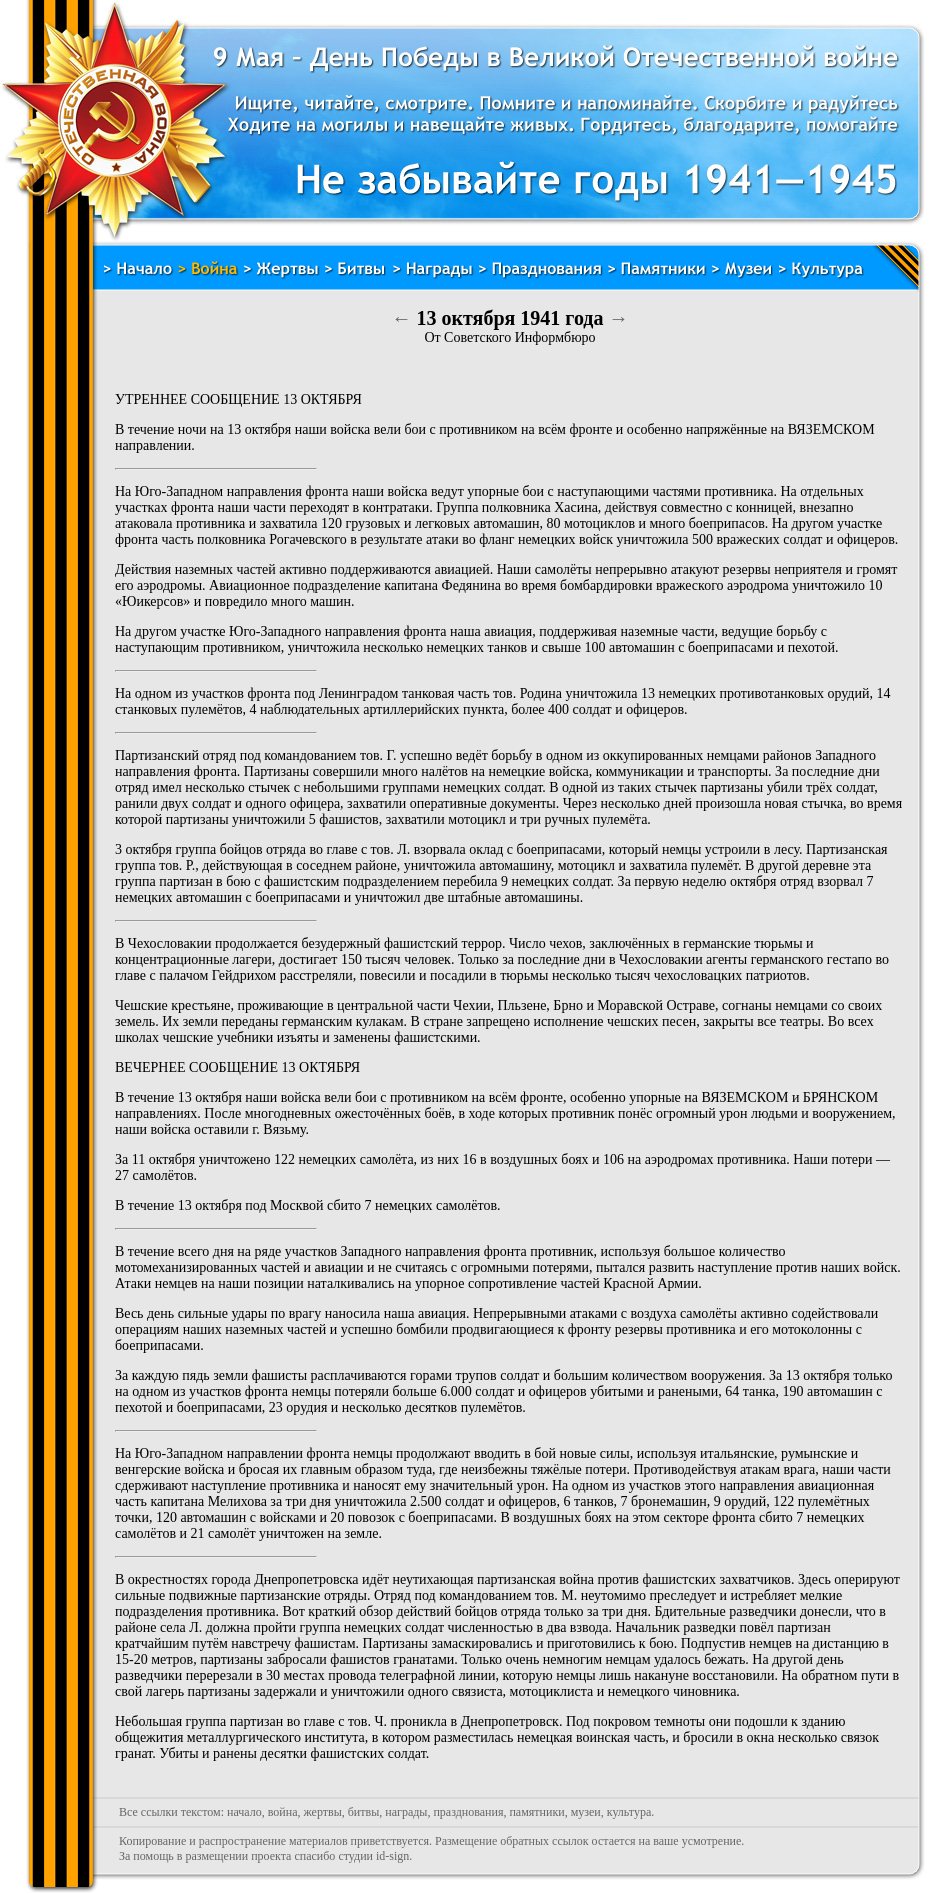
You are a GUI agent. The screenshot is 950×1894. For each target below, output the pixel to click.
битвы (364, 1812)
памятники (536, 1812)
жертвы (322, 1812)
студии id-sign (373, 1856)
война (283, 1812)
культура (629, 1812)
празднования (468, 1812)
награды (406, 1812)
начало (244, 1812)
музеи (586, 1812)
